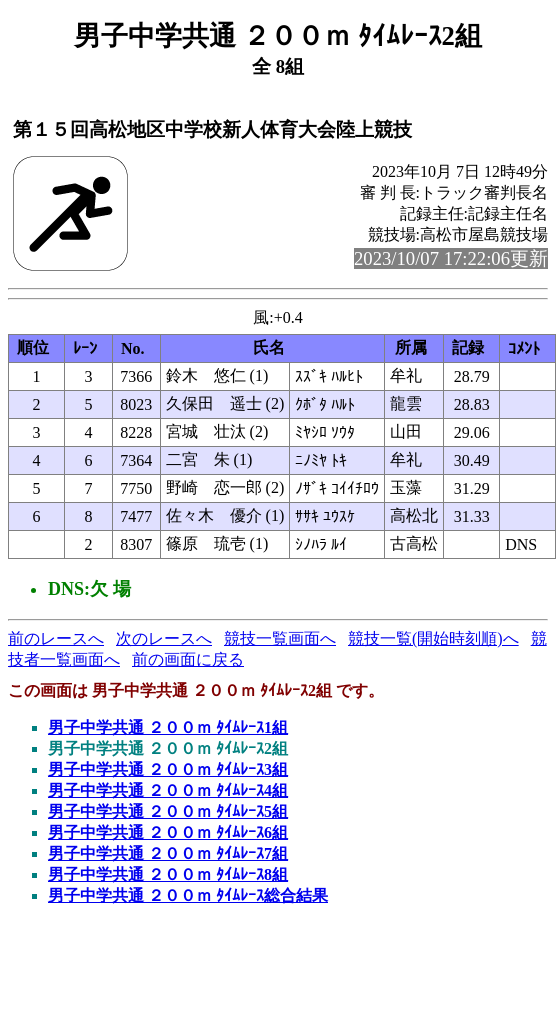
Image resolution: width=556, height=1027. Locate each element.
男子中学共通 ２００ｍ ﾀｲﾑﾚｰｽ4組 (168, 790)
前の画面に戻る (188, 659)
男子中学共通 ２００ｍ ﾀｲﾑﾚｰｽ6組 (168, 832)
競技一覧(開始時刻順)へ (433, 638)
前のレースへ (56, 638)
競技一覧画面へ (280, 638)
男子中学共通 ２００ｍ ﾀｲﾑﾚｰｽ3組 (168, 769)
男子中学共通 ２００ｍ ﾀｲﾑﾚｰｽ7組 (168, 853)
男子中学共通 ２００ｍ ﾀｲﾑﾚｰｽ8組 (168, 874)
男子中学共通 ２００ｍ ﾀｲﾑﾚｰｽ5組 (168, 811)
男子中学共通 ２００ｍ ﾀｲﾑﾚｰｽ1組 (168, 727)
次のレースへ (164, 638)
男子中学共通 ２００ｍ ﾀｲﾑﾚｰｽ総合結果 (188, 895)
